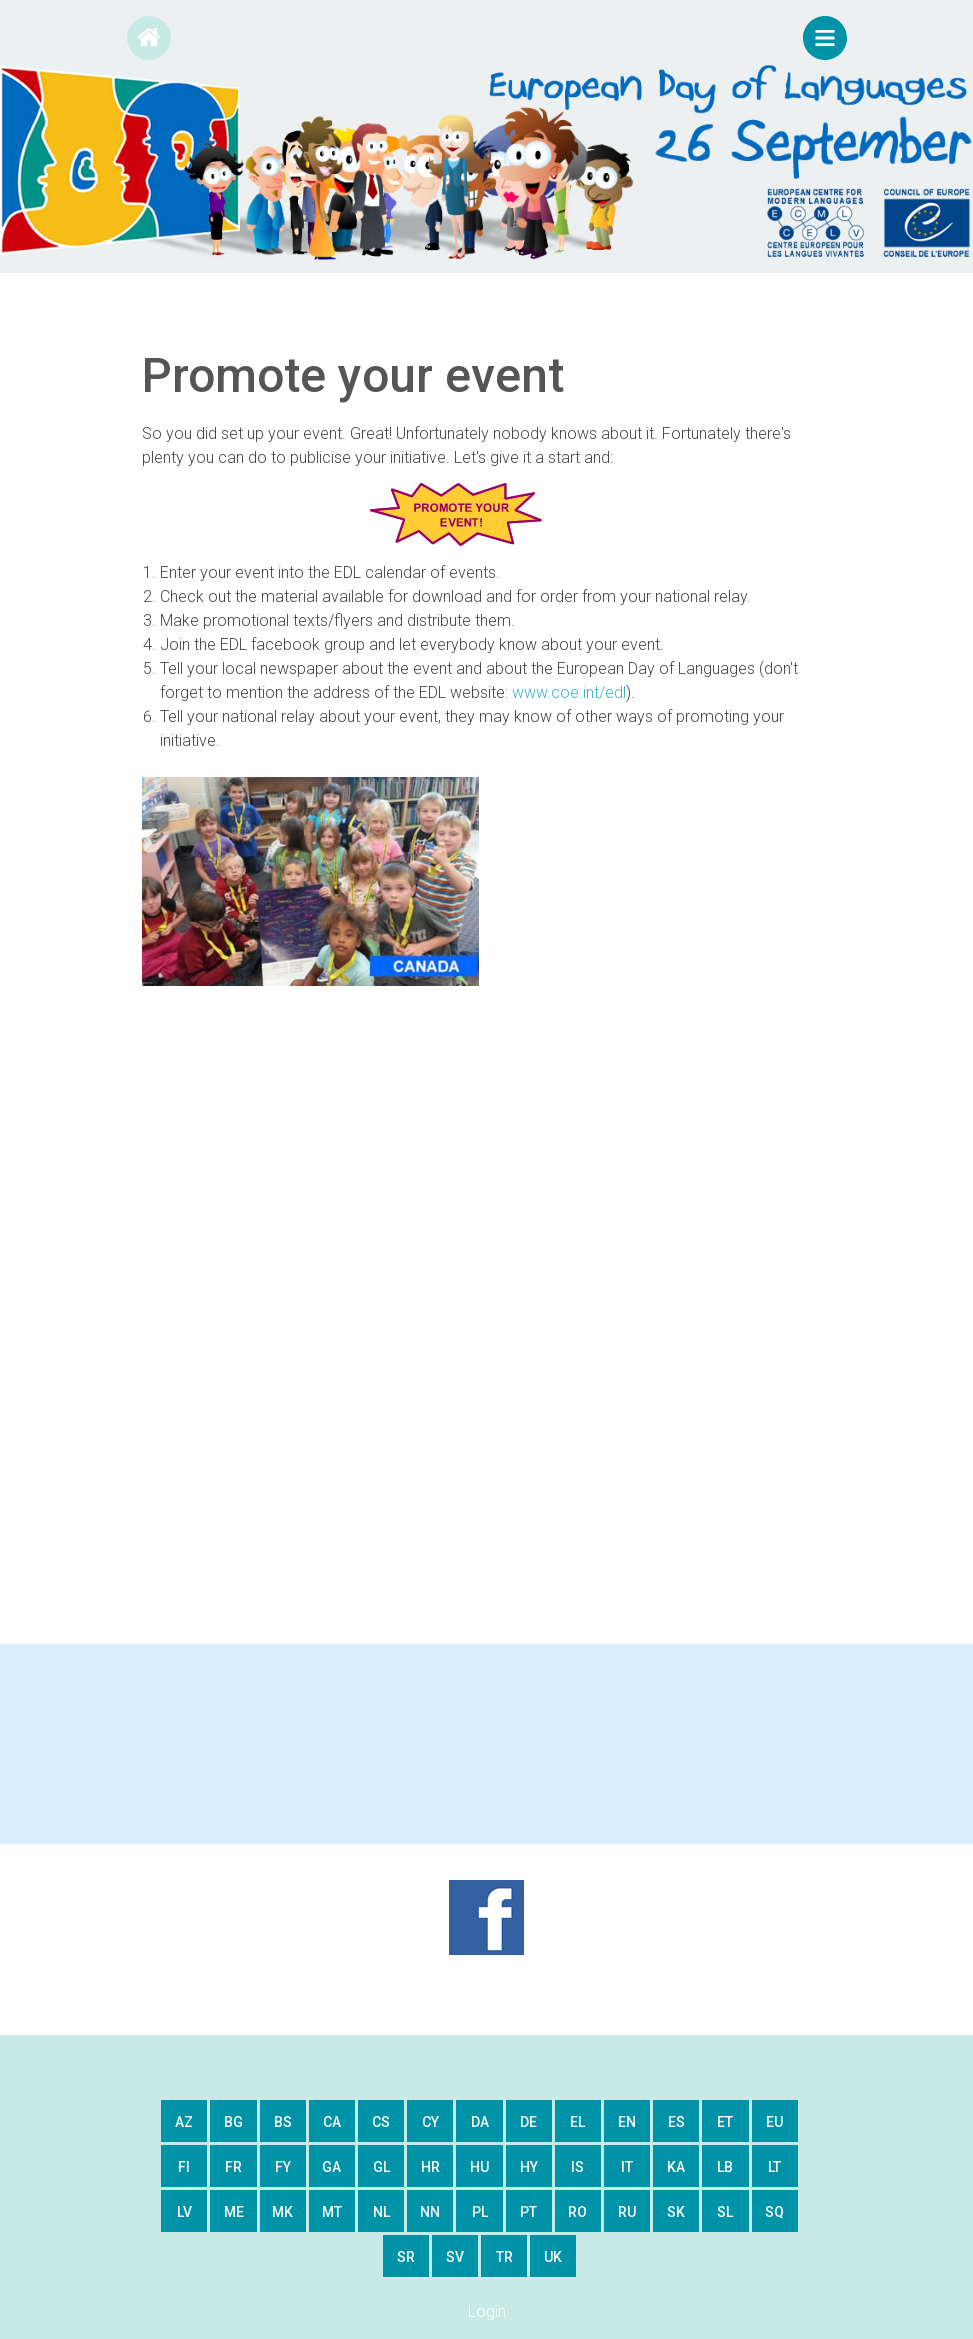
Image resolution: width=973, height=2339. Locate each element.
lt (774, 2167)
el (577, 2122)
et (725, 2122)
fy (283, 2167)
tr (504, 2257)
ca (332, 2122)
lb (725, 2167)
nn (430, 2212)
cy (430, 2122)
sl (725, 2212)
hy (529, 2167)
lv (184, 2212)
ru (627, 2212)
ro (577, 2212)
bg (233, 2122)
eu (774, 2122)
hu (479, 2167)
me (234, 2212)
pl (480, 2212)
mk (282, 2212)
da (480, 2122)
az (184, 2122)
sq (774, 2212)
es (676, 2122)
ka (676, 2167)
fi (184, 2167)
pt (528, 2212)
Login (487, 2311)
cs (381, 2122)
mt (332, 2212)
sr (406, 2257)
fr (233, 2167)
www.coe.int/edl (569, 692)
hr (430, 2167)
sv (455, 2257)
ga (331, 2167)
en (627, 2122)
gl (381, 2167)
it (627, 2167)
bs (283, 2122)
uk (553, 2257)
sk (676, 2212)
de (528, 2122)
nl (381, 2212)
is (577, 2167)
